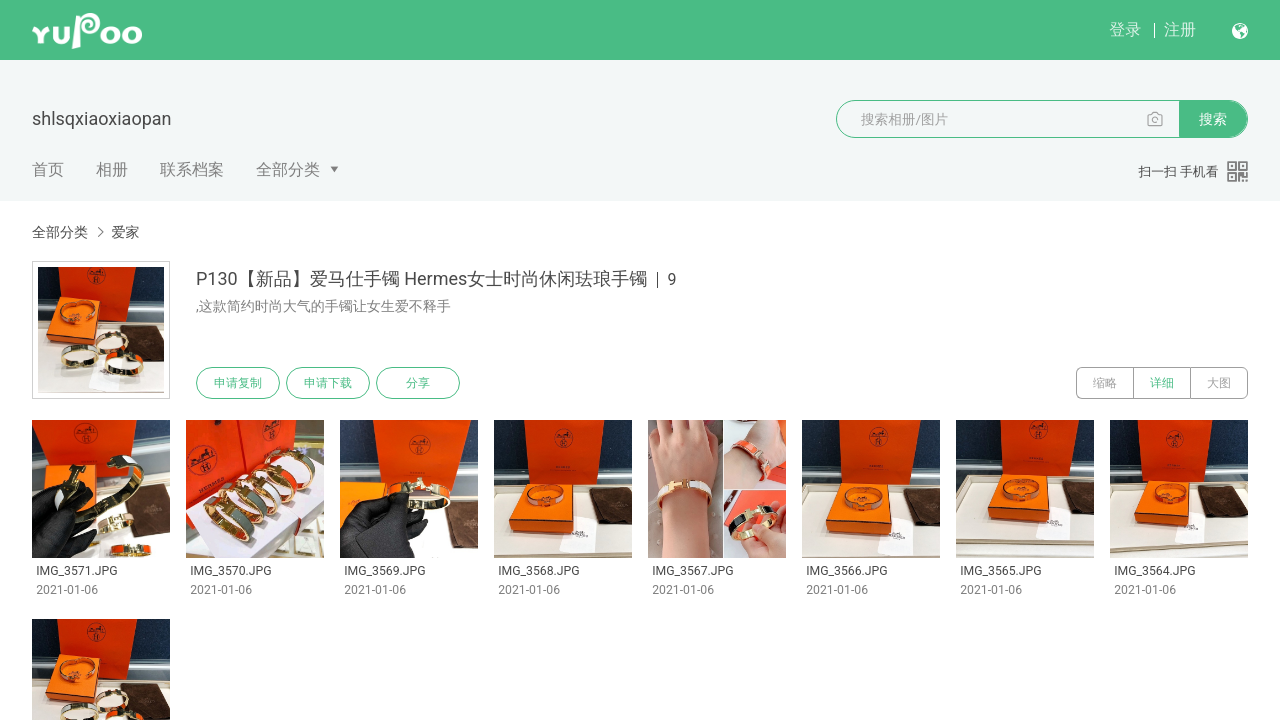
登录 (1125, 29)
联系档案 (192, 169)
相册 (112, 169)
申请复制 (238, 383)
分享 (418, 383)
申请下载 (328, 383)
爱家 (125, 232)
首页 (48, 169)
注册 (1180, 29)
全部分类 (288, 169)
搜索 (1213, 119)
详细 (1162, 383)
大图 (1219, 383)
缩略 (1105, 383)
